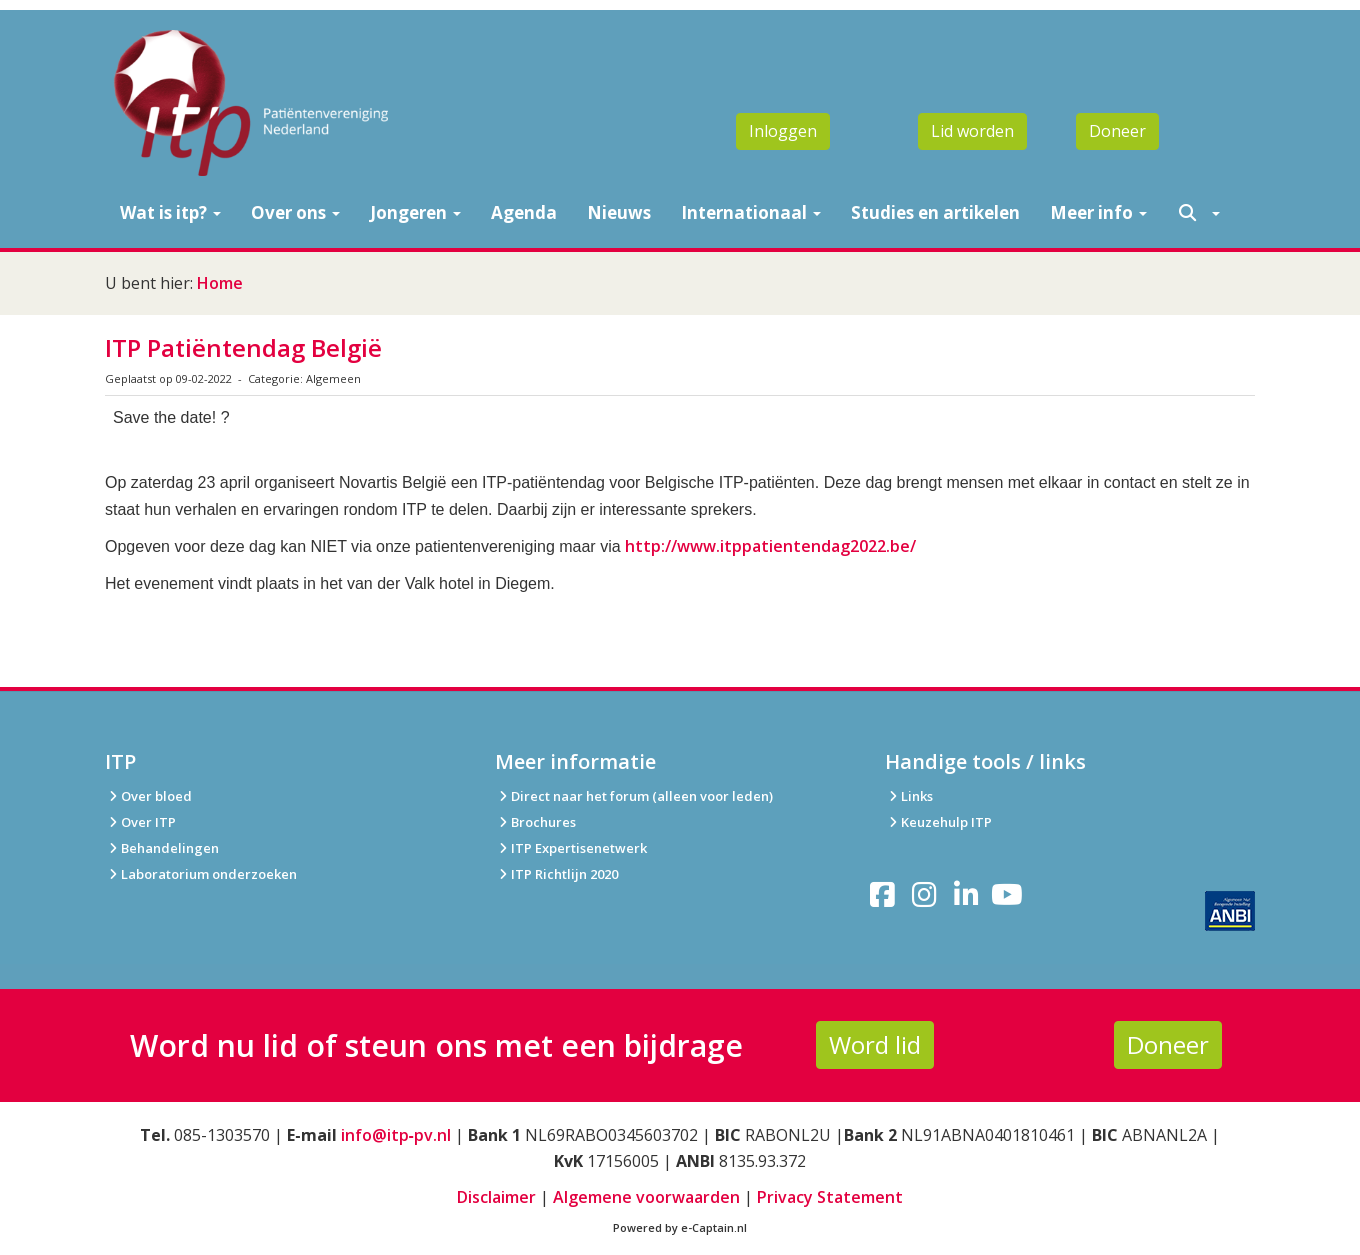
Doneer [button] (1117, 131)
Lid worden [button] (972, 131)
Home (220, 283)
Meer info (1098, 212)
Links (909, 796)
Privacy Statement (830, 1197)
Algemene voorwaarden (646, 1197)
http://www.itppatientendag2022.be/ (770, 546)
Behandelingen (162, 848)
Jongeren (415, 212)
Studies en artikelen (935, 212)
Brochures (535, 822)
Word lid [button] (875, 1044)
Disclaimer (496, 1197)
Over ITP (140, 822)
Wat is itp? (170, 212)
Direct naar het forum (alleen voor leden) (634, 796)
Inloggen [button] (783, 131)
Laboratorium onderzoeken (201, 874)
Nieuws (619, 212)
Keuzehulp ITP (946, 822)
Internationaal (751, 212)
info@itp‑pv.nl (396, 1135)
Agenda (524, 212)
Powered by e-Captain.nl (680, 1227)
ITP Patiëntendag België (243, 347)
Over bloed (148, 796)
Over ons (295, 212)
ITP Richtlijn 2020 (564, 874)
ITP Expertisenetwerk (571, 848)
